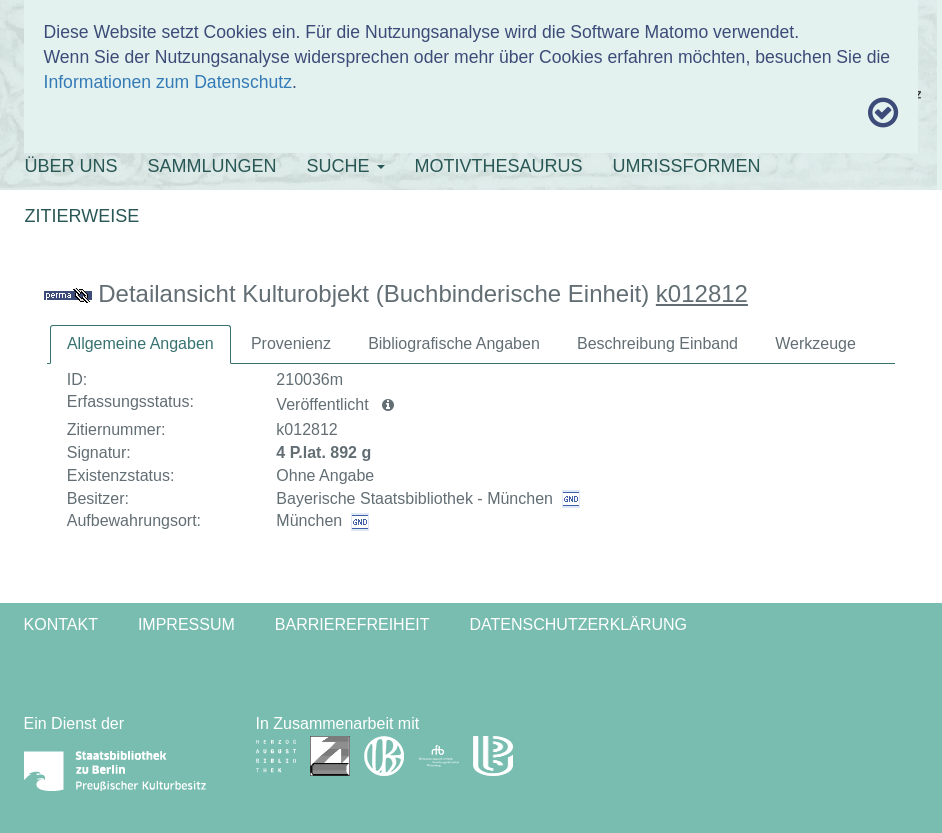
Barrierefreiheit (352, 624)
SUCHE (346, 166)
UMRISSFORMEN (687, 166)
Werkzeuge (815, 343)
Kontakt (61, 624)
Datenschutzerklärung (579, 624)
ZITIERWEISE (82, 216)
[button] (388, 405)
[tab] (140, 344)
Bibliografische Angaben (454, 343)
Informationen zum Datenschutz (168, 82)
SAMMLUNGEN (212, 166)
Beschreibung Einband (657, 343)
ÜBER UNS (71, 166)
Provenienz (291, 343)
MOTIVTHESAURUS (499, 166)
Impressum (186, 624)
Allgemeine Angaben (140, 343)
